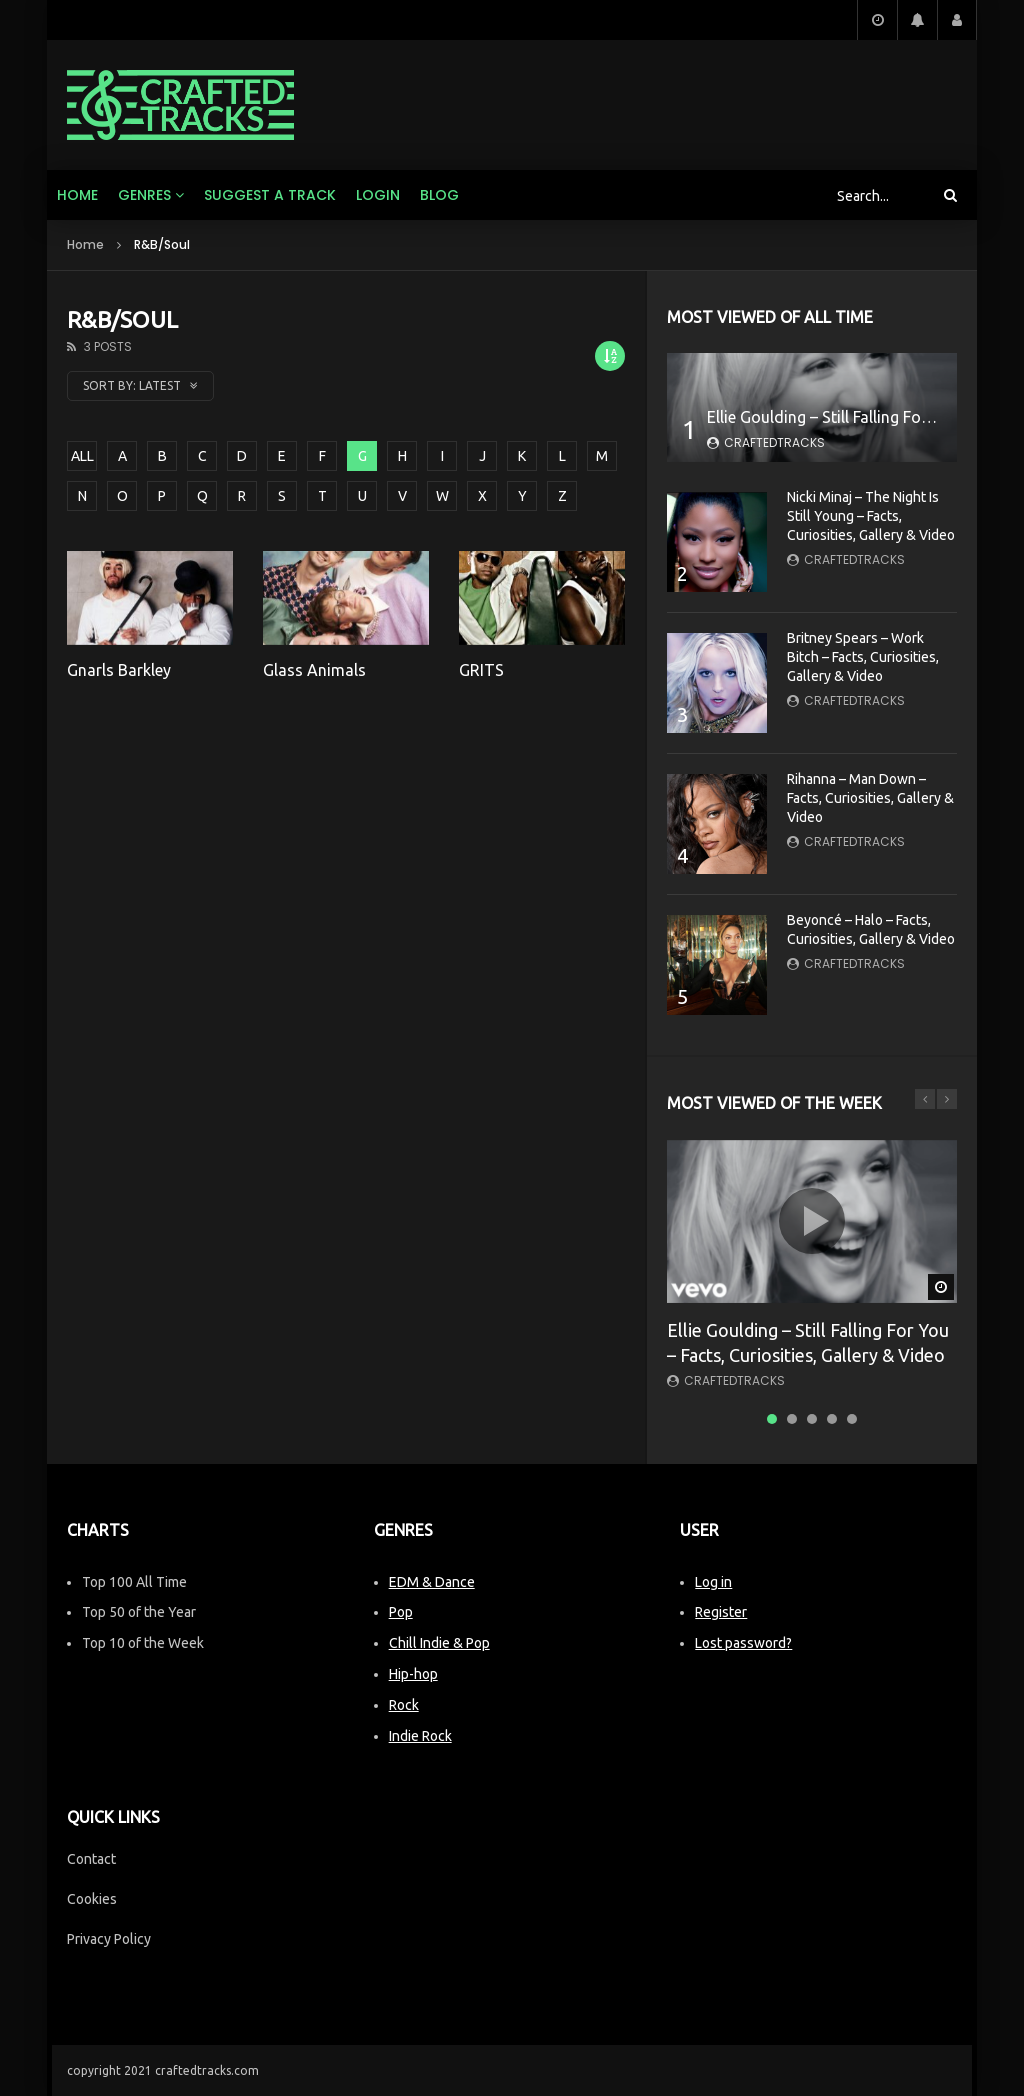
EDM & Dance (432, 1582)
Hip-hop (413, 1674)
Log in (713, 1582)
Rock (404, 1705)
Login (378, 195)
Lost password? (743, 1643)
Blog (439, 195)
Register (721, 1612)
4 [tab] (832, 1419)
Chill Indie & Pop (439, 1643)
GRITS (481, 670)
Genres (144, 195)
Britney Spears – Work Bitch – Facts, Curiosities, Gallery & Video (863, 657)
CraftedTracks (774, 442)
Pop (401, 1612)
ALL (82, 456)
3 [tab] (812, 1419)
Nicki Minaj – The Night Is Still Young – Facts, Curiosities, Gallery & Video (871, 516)
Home (77, 195)
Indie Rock (420, 1736)
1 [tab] (772, 1419)
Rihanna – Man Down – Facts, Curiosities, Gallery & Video (870, 798)
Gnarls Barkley (119, 670)
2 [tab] (792, 1419)
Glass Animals (314, 670)
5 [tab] (852, 1419)
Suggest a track (270, 195)
